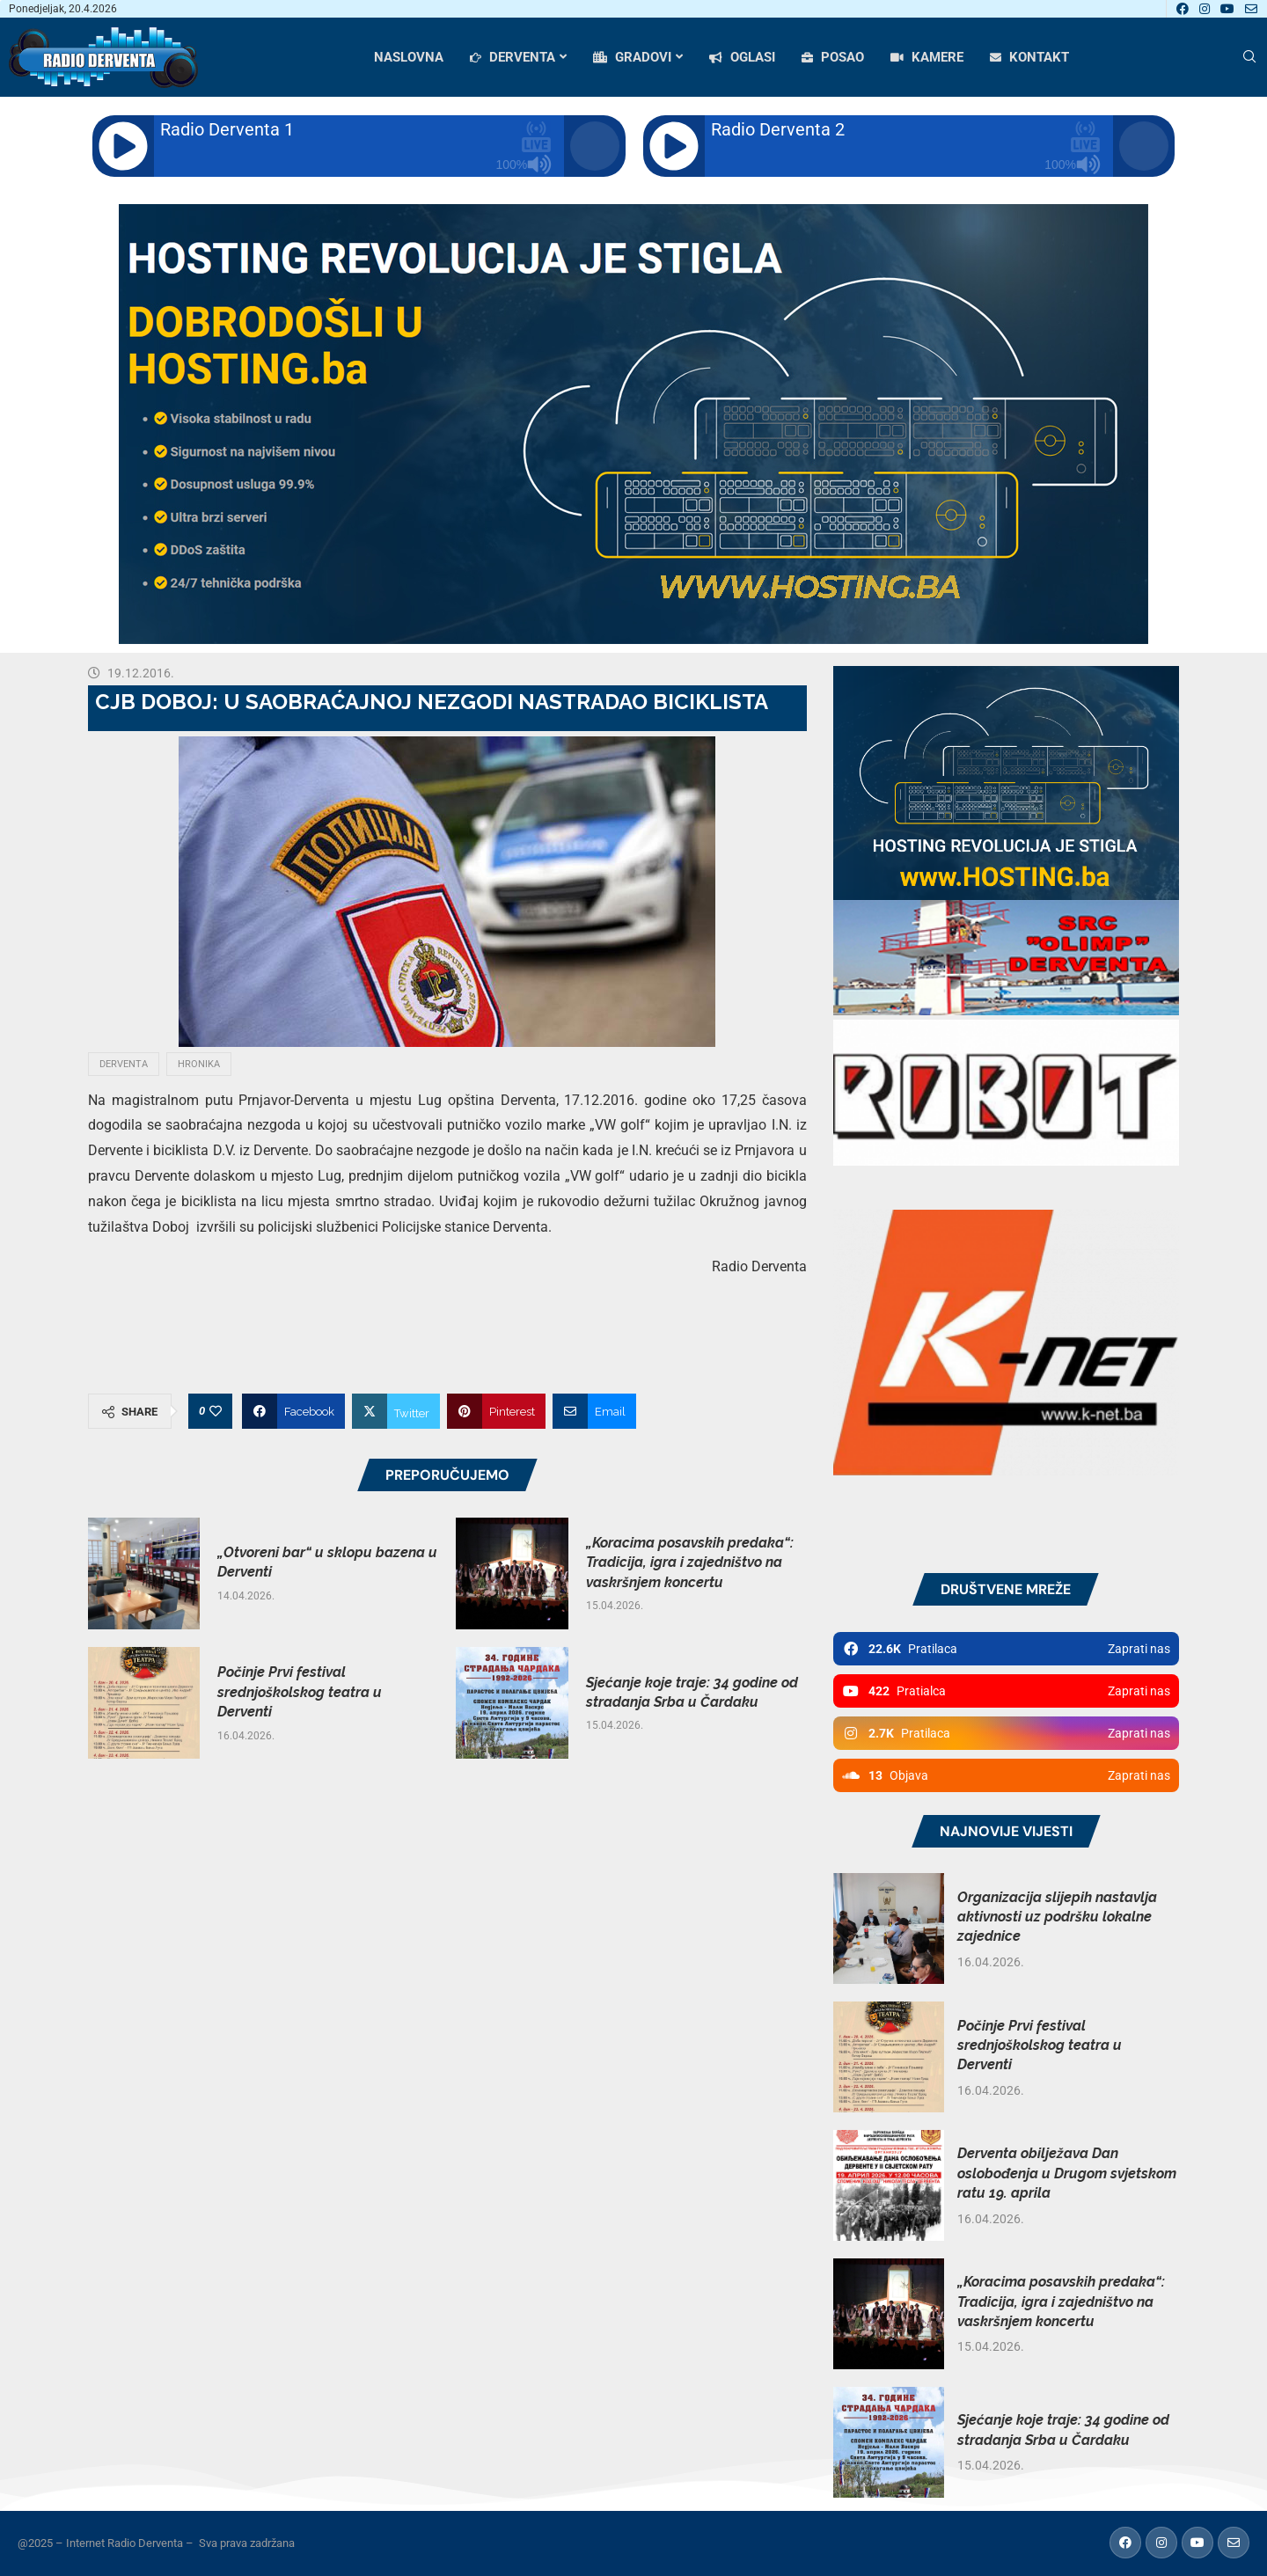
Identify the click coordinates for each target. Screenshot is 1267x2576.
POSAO (833, 57)
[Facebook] (1182, 9)
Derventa (123, 1064)
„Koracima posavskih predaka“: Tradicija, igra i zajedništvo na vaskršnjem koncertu (690, 1562)
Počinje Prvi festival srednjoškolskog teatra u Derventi (299, 1692)
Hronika (199, 1064)
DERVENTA (512, 57)
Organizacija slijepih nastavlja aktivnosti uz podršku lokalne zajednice (1057, 1917)
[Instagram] (1204, 9)
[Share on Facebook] (293, 1411)
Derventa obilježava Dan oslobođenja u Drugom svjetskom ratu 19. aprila (1066, 2173)
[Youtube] (1227, 9)
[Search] (1249, 57)
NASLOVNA (408, 57)
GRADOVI (632, 57)
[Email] (1251, 9)
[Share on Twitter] (396, 1411)
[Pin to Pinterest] (496, 1411)
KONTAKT (1029, 57)
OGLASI (742, 57)
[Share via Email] (594, 1411)
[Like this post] (215, 1411)
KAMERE (926, 57)
